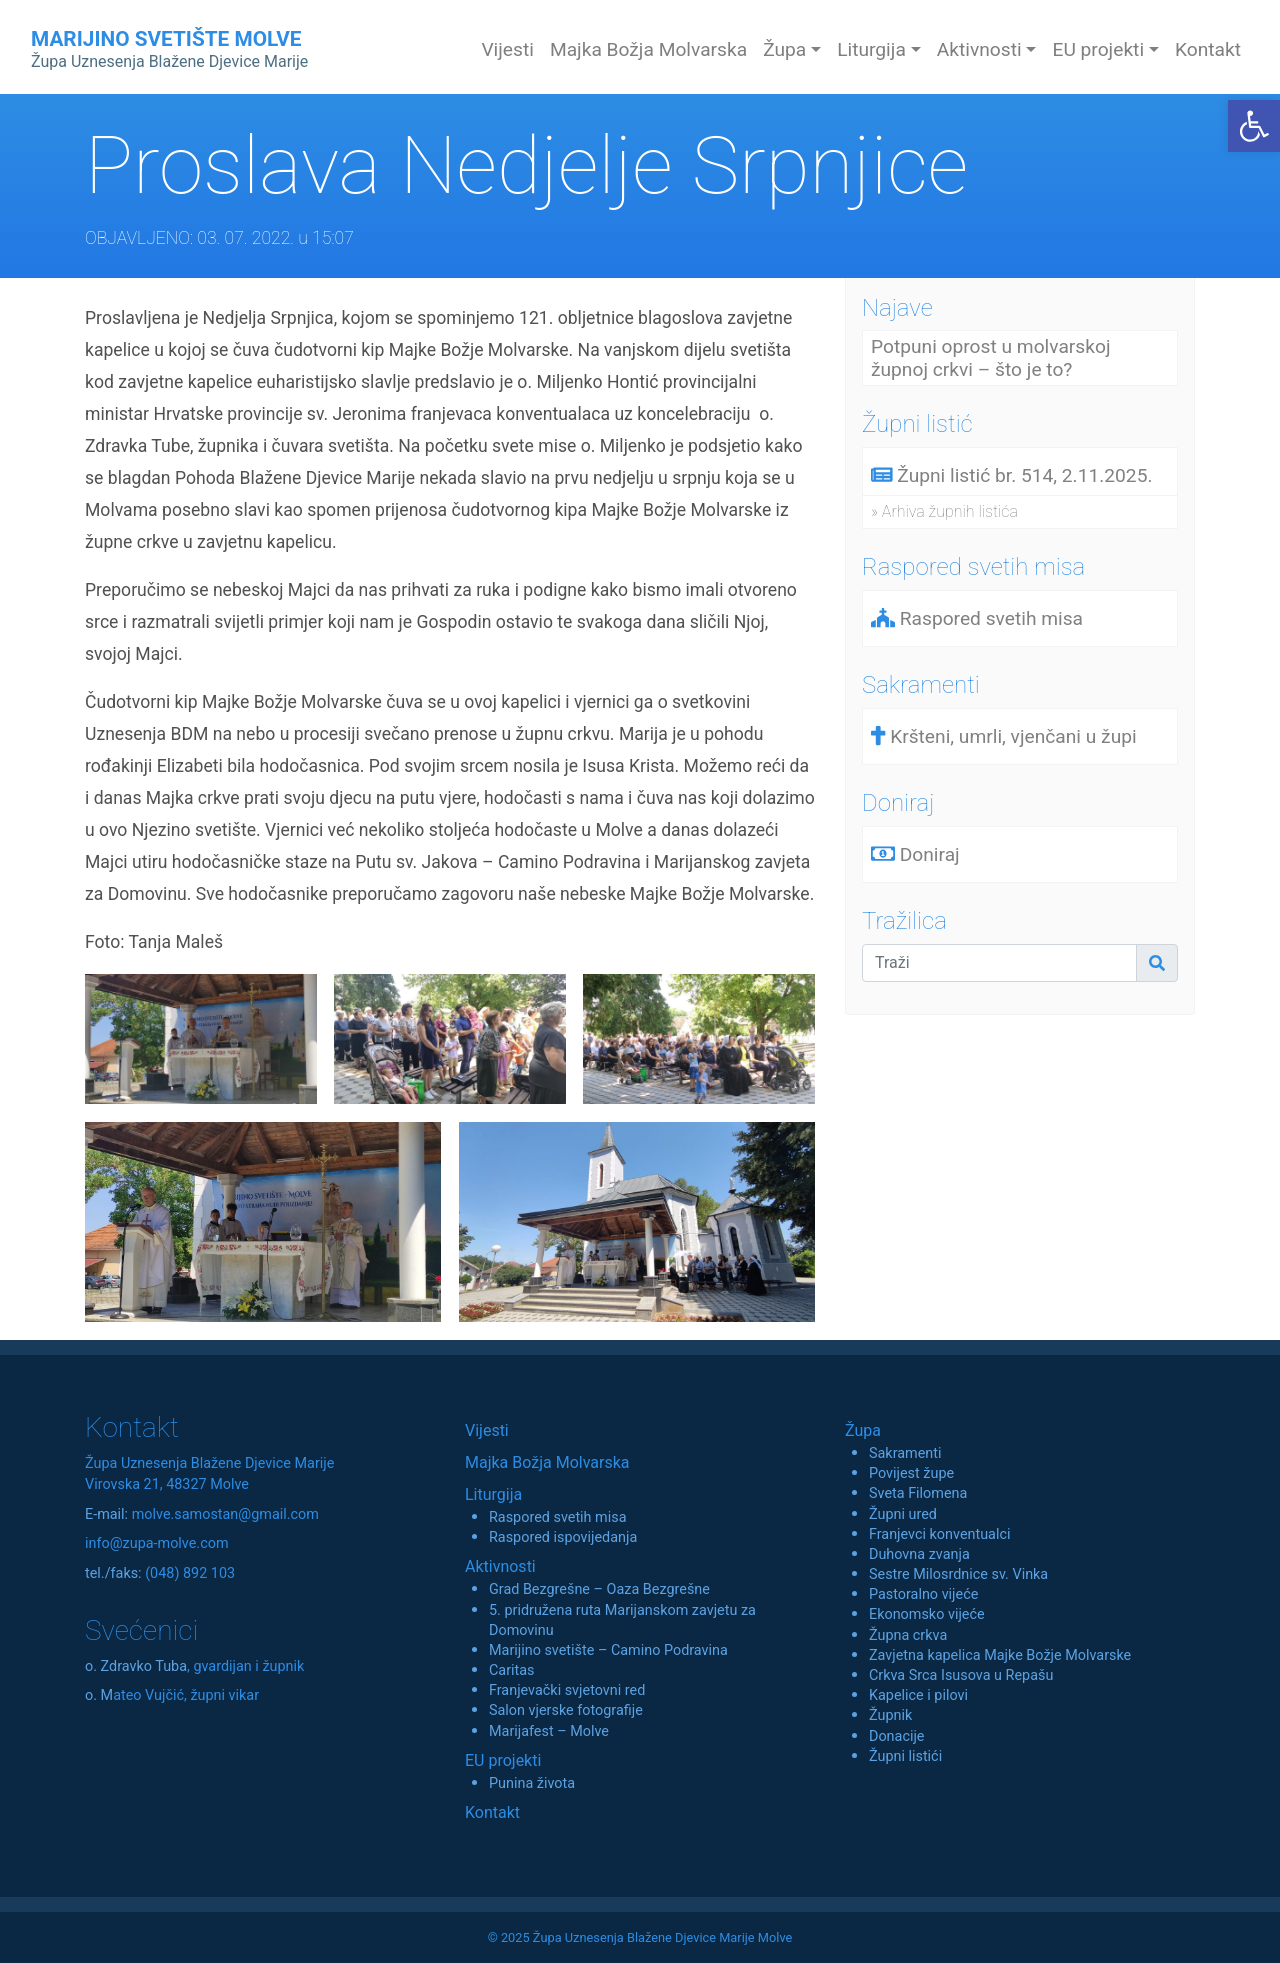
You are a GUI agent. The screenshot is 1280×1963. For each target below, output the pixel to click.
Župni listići (905, 1756)
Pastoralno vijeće (923, 1594)
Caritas (512, 1670)
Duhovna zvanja (919, 1554)
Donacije (897, 1736)
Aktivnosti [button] (979, 49)
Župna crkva (908, 1635)
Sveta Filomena (918, 1493)
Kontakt (1208, 49)
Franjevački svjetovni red (567, 1690)
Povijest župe (911, 1473)
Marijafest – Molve (549, 1731)
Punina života (532, 1783)
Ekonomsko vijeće (927, 1614)
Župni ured (903, 1514)
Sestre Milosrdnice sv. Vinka (958, 1574)
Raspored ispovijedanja (563, 1537)
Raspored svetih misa (557, 1517)
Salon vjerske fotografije (566, 1710)
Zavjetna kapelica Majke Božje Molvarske (1000, 1655)
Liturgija (493, 1494)
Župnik (890, 1715)
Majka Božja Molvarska (648, 49)
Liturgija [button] (871, 49)
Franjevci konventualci (940, 1534)
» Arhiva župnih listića (944, 511)
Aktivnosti (500, 1566)
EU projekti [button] (1098, 49)
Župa (863, 1430)
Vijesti (507, 49)
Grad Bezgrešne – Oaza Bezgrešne (599, 1589)
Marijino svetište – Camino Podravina (608, 1650)
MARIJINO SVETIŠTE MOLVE (169, 49)
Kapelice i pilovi (918, 1695)
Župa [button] (784, 49)
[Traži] (999, 963)
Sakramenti (905, 1453)
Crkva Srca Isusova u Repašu (961, 1675)
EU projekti (503, 1760)
